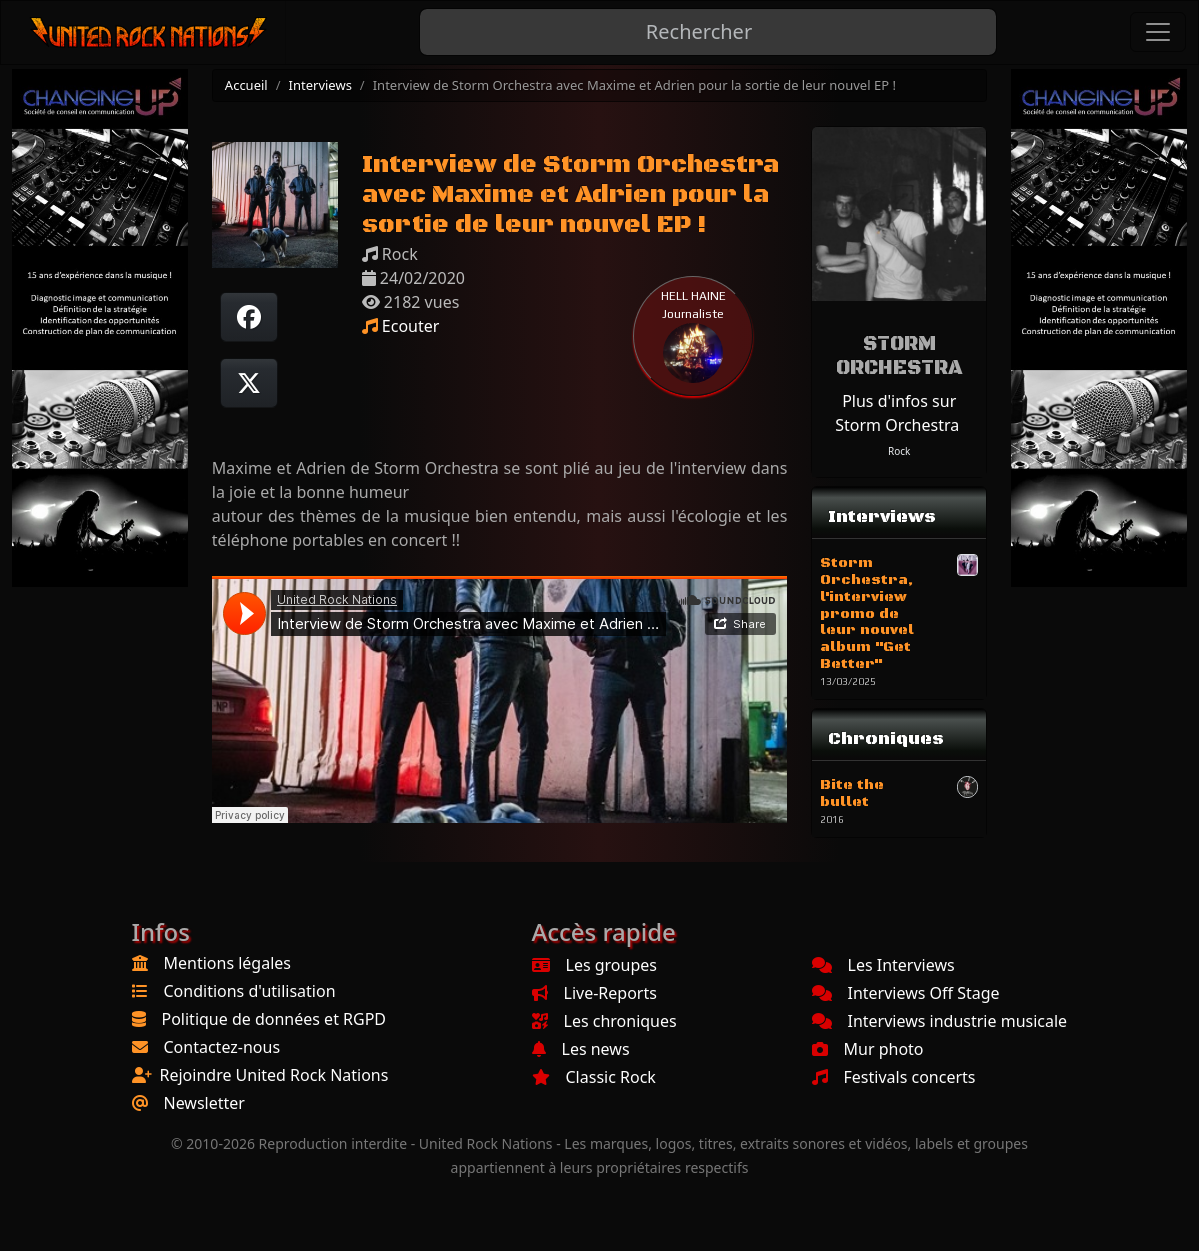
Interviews (320, 85)
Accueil (246, 85)
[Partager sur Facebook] (249, 317)
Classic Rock (594, 1077)
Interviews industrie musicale (940, 1021)
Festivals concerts (894, 1077)
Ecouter (401, 326)
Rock (899, 451)
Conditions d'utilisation (250, 991)
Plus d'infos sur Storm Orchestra (897, 413)
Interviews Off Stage (906, 993)
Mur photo (868, 1049)
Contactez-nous (222, 1047)
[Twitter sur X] (249, 383)
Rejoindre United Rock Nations (274, 1075)
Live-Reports (594, 993)
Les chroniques (604, 1021)
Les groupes (594, 965)
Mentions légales (228, 963)
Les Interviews (883, 965)
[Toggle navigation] (1158, 32)
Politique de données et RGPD (274, 1019)
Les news (581, 1049)
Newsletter (204, 1103)
